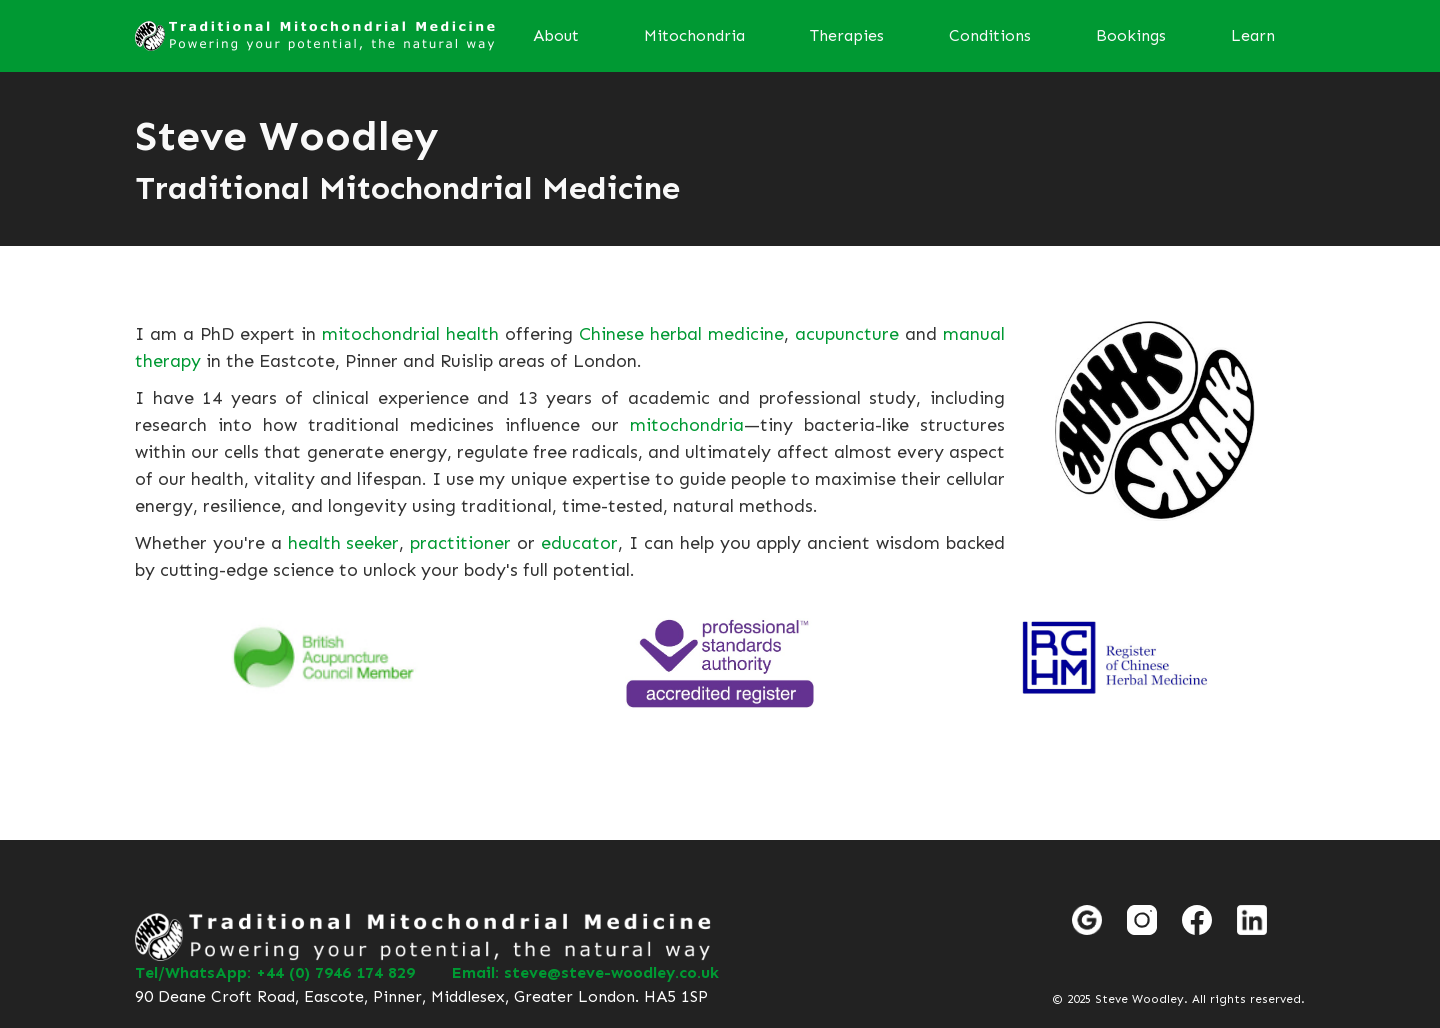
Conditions (990, 35)
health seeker (344, 543)
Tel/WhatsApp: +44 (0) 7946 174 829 (275, 972)
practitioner (460, 543)
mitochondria (687, 425)
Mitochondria (694, 35)
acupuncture (847, 334)
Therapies (847, 35)
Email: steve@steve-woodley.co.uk (585, 972)
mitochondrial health (410, 334)
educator (579, 543)
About (556, 35)
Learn (1253, 35)
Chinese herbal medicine (681, 334)
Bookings (1131, 35)
